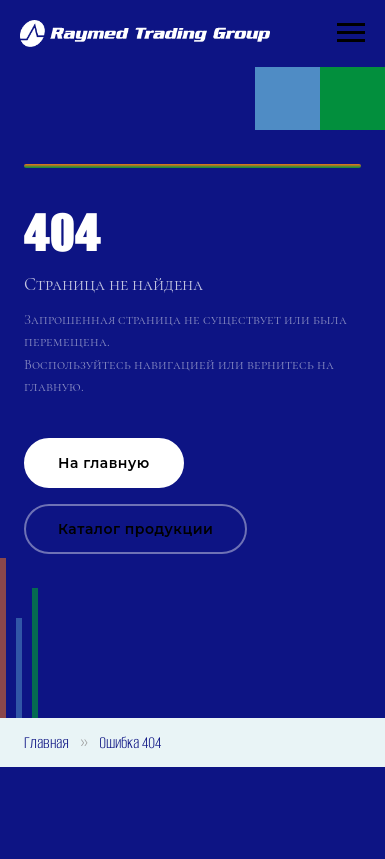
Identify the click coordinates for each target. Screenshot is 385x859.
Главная (46, 742)
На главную (104, 463)
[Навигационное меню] (351, 33)
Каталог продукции (135, 529)
